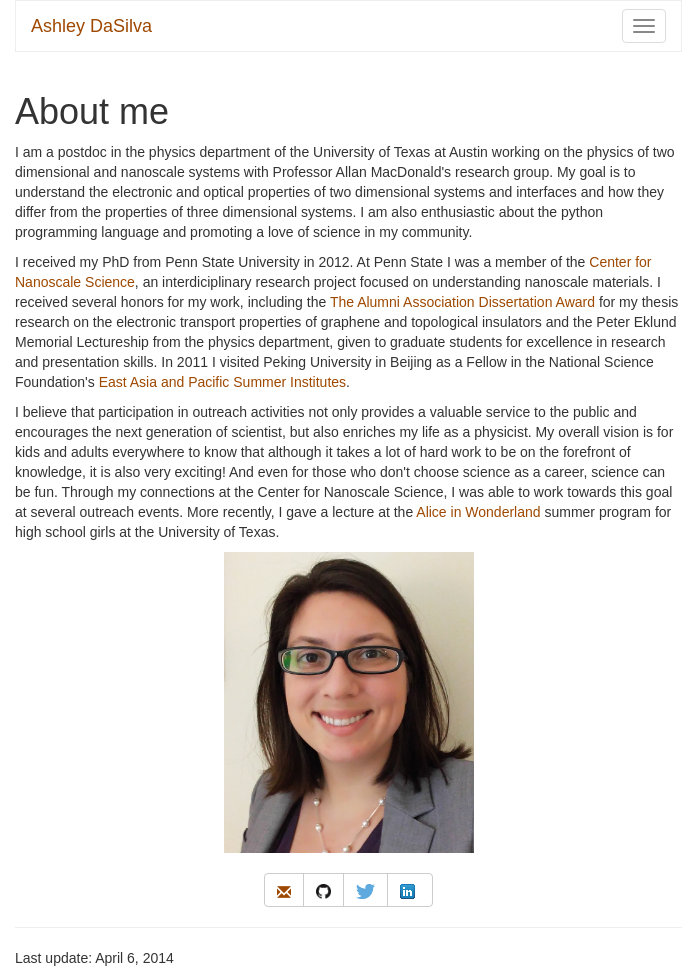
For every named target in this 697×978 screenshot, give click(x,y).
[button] (284, 890)
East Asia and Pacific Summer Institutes (222, 382)
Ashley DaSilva (91, 26)
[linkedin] (410, 890)
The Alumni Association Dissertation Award (462, 302)
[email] (284, 890)
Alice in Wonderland (478, 512)
